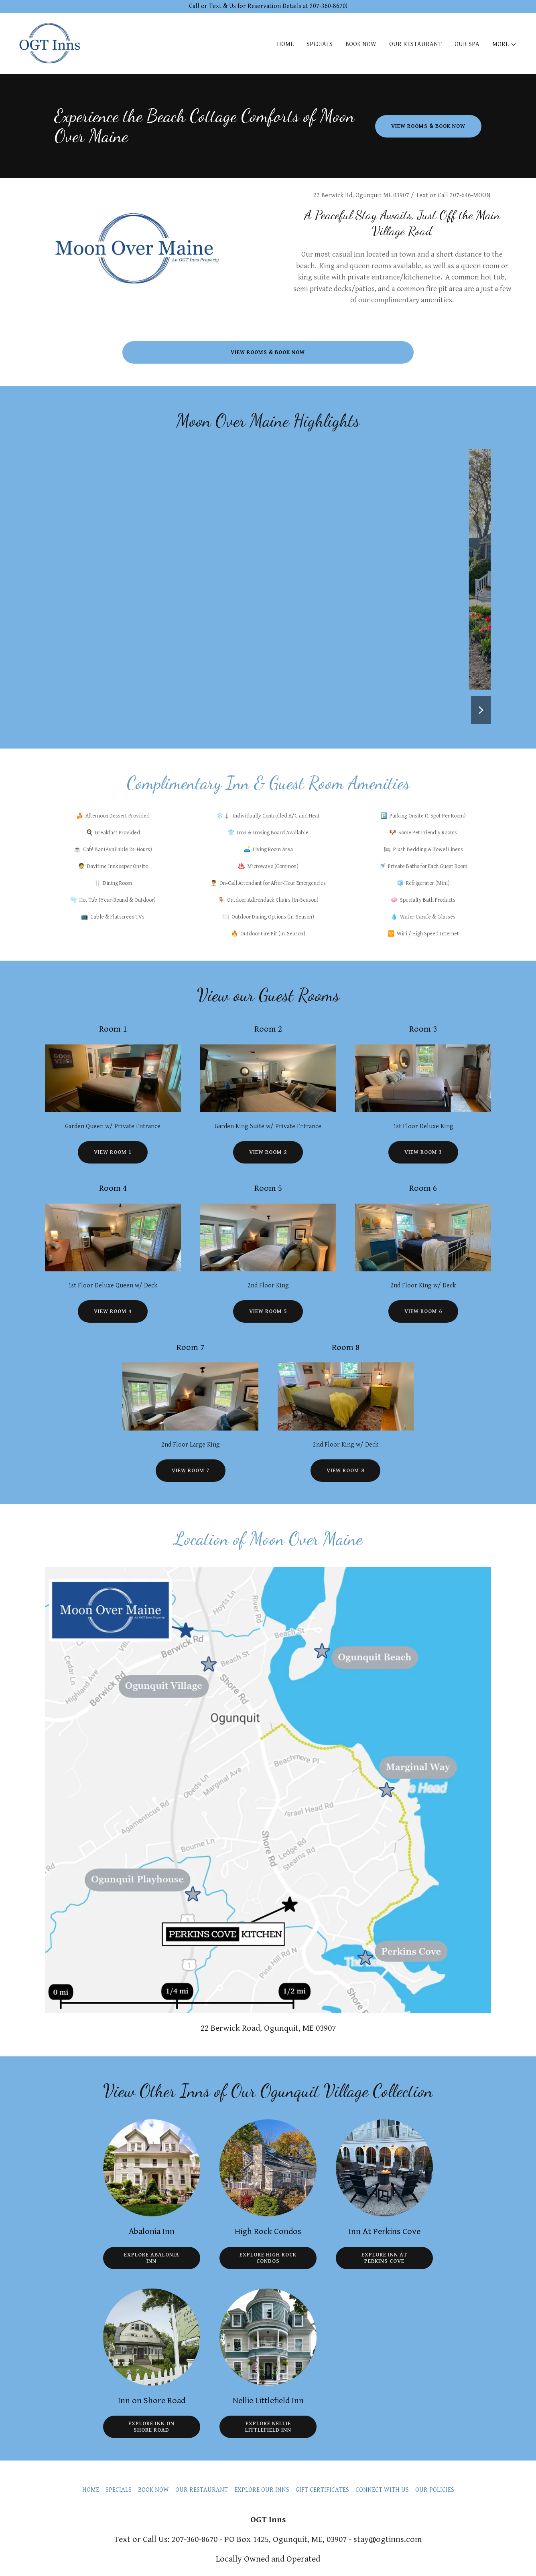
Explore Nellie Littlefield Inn (268, 2426)
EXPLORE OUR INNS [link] (261, 2490)
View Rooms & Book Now (428, 126)
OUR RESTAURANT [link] (415, 44)
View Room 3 (423, 1152)
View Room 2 (268, 1152)
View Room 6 (423, 1311)
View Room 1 (113, 1152)
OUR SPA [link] (467, 44)
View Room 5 (268, 1311)
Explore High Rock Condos (268, 2258)
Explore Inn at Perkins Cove (384, 2258)
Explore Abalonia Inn (151, 2258)
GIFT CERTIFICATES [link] (322, 2490)
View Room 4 (113, 1311)
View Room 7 (190, 1470)
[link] (49, 43)
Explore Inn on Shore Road (151, 2426)
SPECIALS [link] (320, 44)
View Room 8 (345, 1470)
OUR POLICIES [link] (434, 2490)
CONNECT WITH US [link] (382, 2490)
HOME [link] (285, 44)
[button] (504, 44)
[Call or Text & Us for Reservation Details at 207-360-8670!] (268, 6)
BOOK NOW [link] (360, 44)
